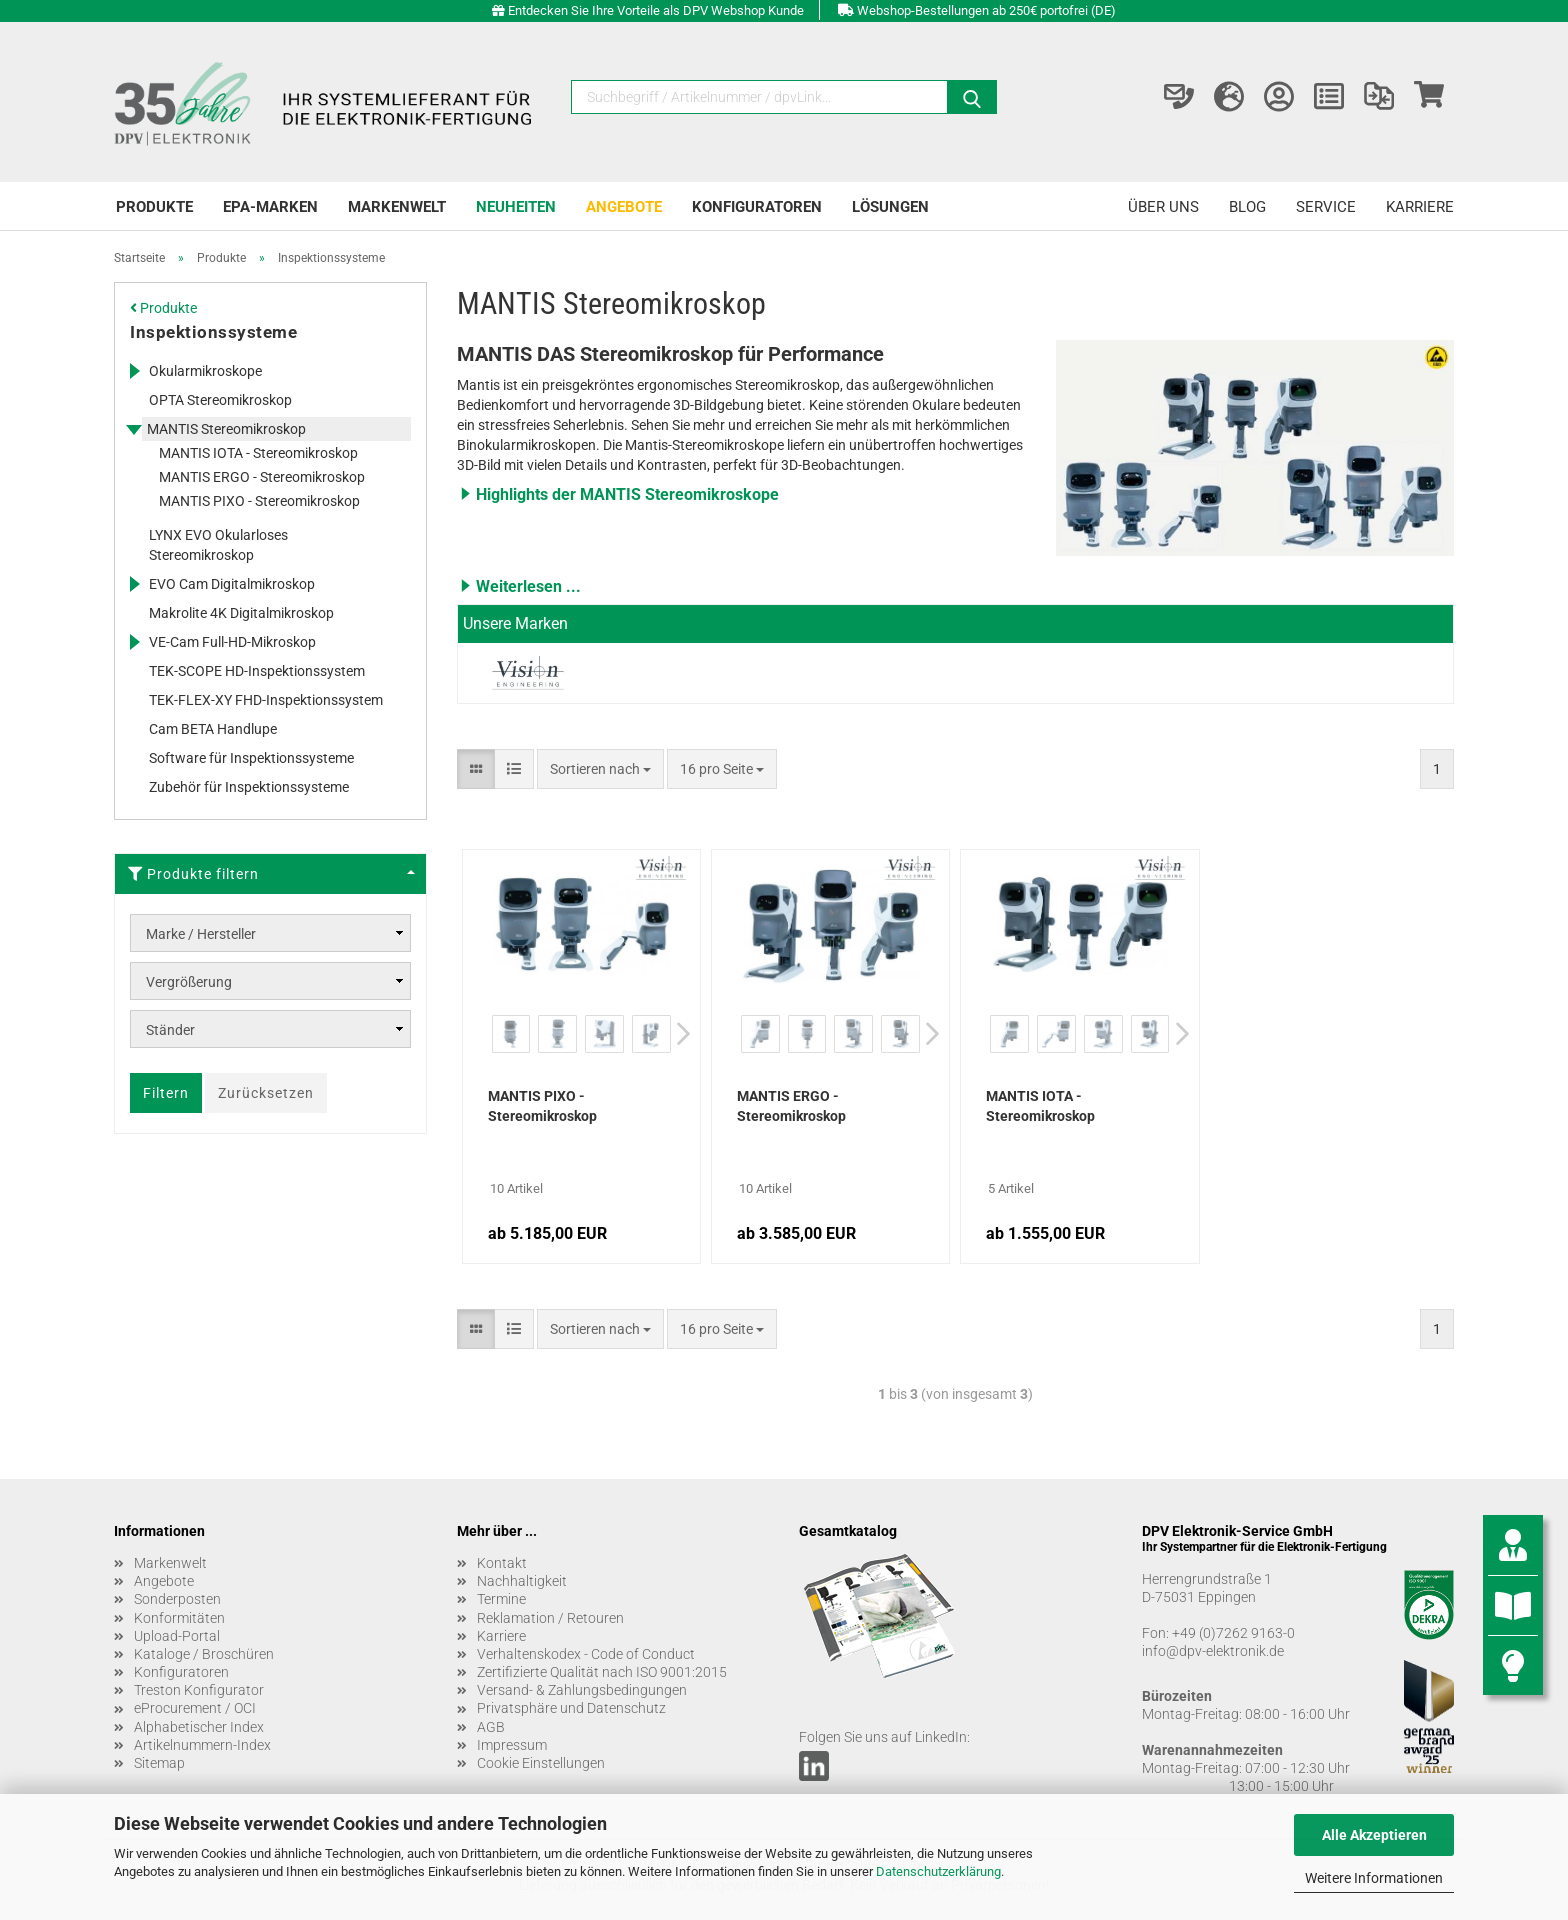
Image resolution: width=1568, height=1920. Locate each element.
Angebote (624, 207)
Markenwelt (397, 207)
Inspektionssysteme (213, 332)
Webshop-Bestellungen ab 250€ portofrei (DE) (986, 10)
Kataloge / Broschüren (204, 1654)
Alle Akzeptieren (1374, 1835)
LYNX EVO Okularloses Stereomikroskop (218, 545)
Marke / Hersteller (201, 934)
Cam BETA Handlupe (213, 729)
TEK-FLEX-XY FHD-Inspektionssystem (266, 700)
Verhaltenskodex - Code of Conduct (586, 1654)
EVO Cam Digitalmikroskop (232, 584)
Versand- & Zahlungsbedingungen (582, 1690)
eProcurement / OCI (195, 1708)
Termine (501, 1599)
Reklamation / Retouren (550, 1618)
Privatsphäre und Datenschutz (571, 1708)
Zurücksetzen (266, 1093)
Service (1326, 207)
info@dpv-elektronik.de (1213, 1651)
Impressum (512, 1745)
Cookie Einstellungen (541, 1763)
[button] (741, 494)
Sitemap (159, 1763)
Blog (1247, 207)
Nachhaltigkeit (522, 1581)
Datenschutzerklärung (938, 1871)
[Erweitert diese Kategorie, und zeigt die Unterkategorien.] (134, 371)
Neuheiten (516, 207)
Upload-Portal (177, 1636)
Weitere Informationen (1374, 1878)
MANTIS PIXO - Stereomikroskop (542, 1106)
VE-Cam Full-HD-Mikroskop (232, 642)
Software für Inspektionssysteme (251, 758)
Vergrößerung (189, 982)
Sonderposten (177, 1599)
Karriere (1420, 207)
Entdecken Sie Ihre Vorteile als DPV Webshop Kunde (656, 10)
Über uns (1163, 207)
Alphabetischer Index (199, 1727)
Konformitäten (179, 1618)
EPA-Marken (270, 207)
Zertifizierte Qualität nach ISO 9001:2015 (602, 1672)
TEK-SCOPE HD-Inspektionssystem (257, 671)
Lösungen (890, 207)
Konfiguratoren (757, 207)
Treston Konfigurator (199, 1690)
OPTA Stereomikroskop (220, 400)
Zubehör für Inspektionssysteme (249, 787)
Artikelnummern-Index (202, 1745)
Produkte (154, 207)
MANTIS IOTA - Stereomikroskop (1040, 1106)
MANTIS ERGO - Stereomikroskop (791, 1106)
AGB (491, 1727)
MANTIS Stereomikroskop (226, 429)
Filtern (166, 1093)
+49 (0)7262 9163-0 (1233, 1633)
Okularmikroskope (205, 371)
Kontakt (502, 1563)
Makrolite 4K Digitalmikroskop (241, 613)
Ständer (170, 1030)
